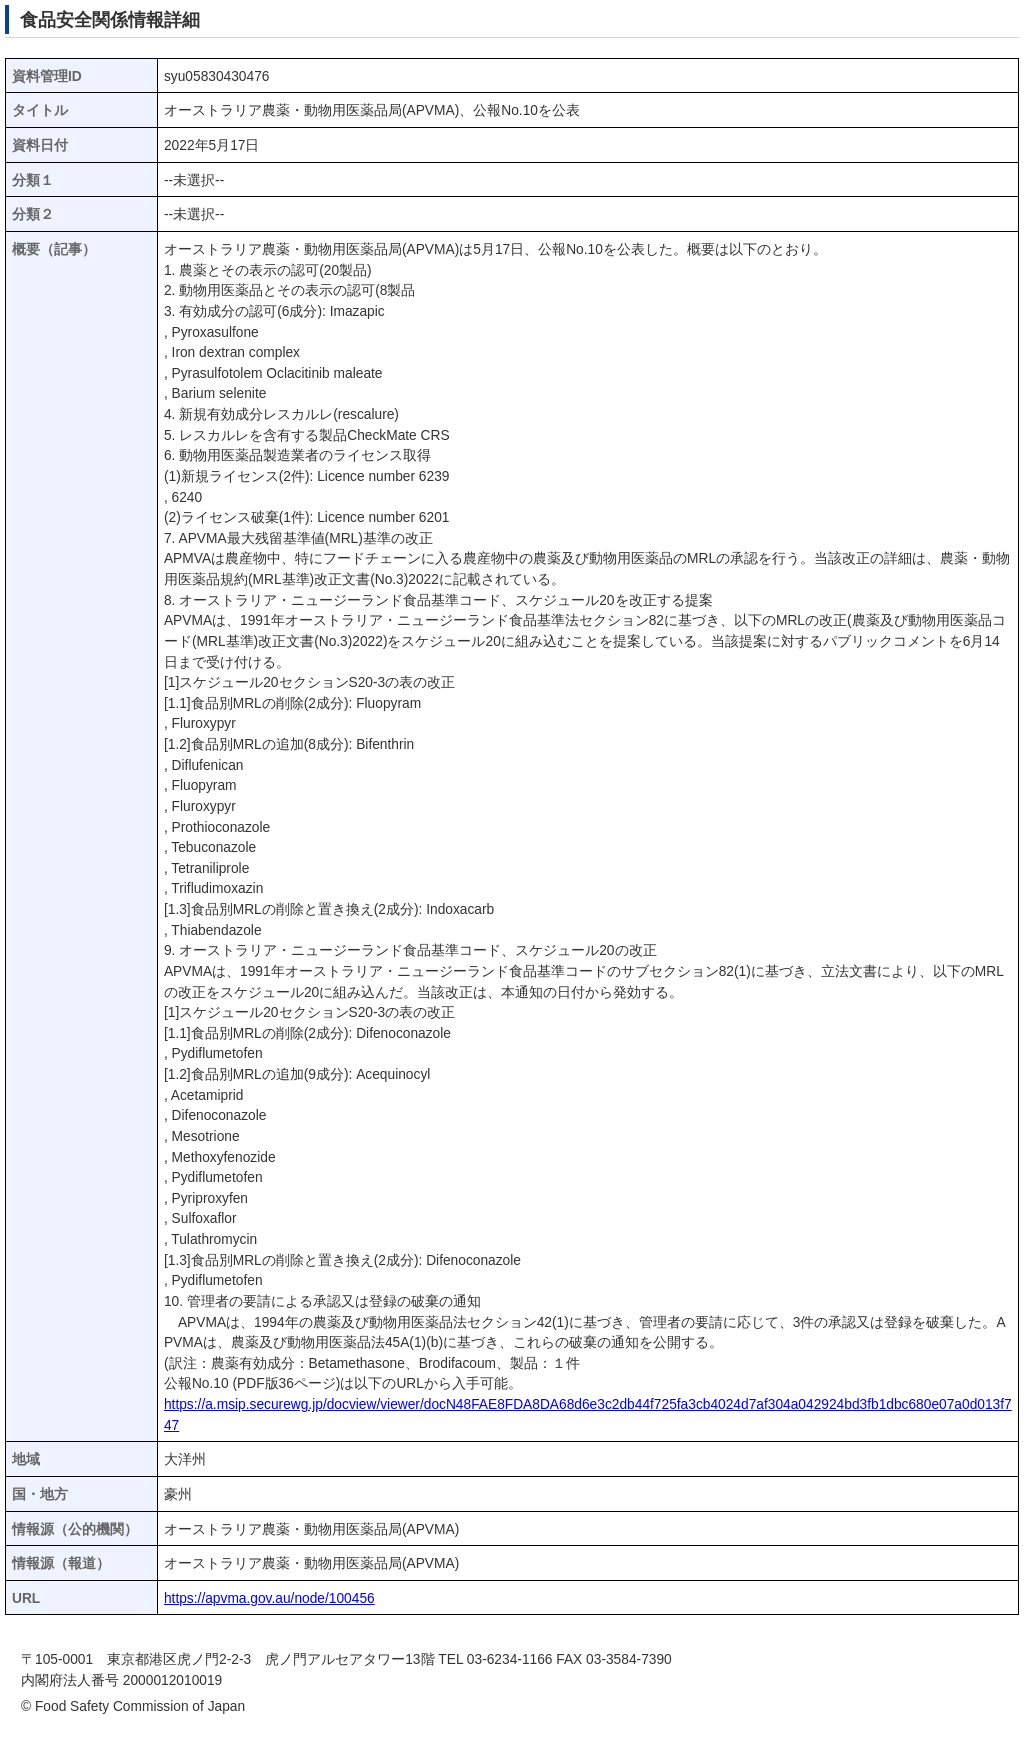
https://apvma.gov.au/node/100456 (269, 1598)
